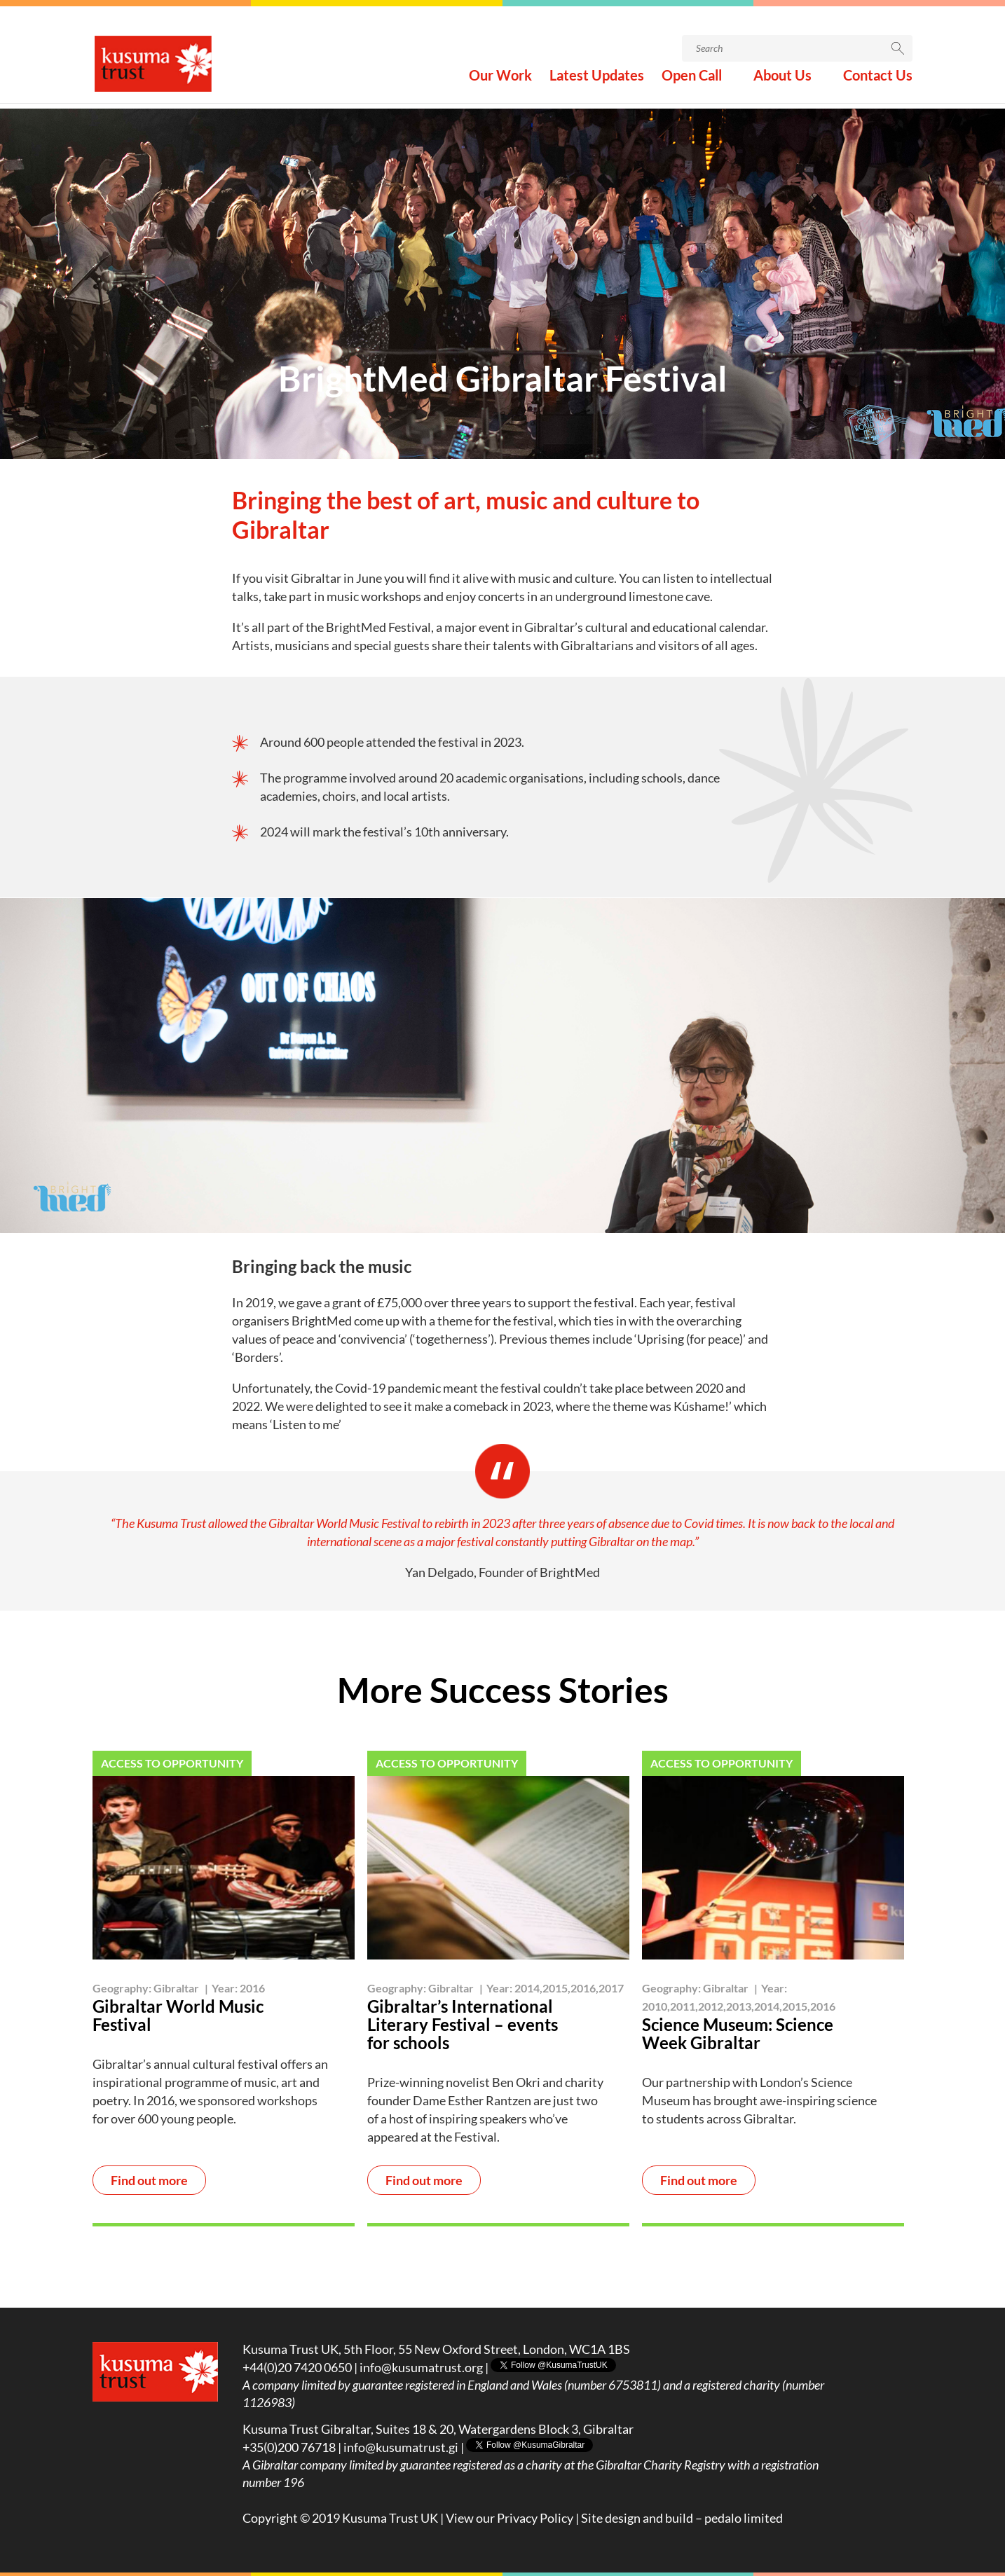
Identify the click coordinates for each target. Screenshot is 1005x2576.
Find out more (149, 2181)
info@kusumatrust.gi (400, 2447)
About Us (782, 83)
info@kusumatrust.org (421, 2367)
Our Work (500, 83)
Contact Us (877, 83)
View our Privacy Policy (509, 2518)
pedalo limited (743, 2518)
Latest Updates (596, 83)
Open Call (692, 83)
